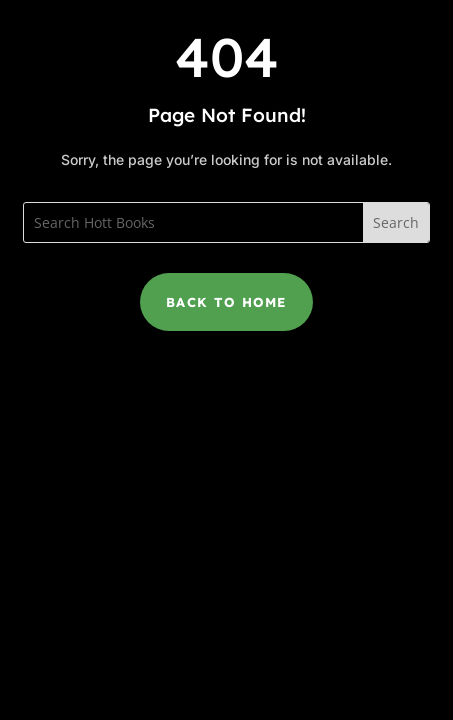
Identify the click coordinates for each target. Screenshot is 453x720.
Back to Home (226, 302)
